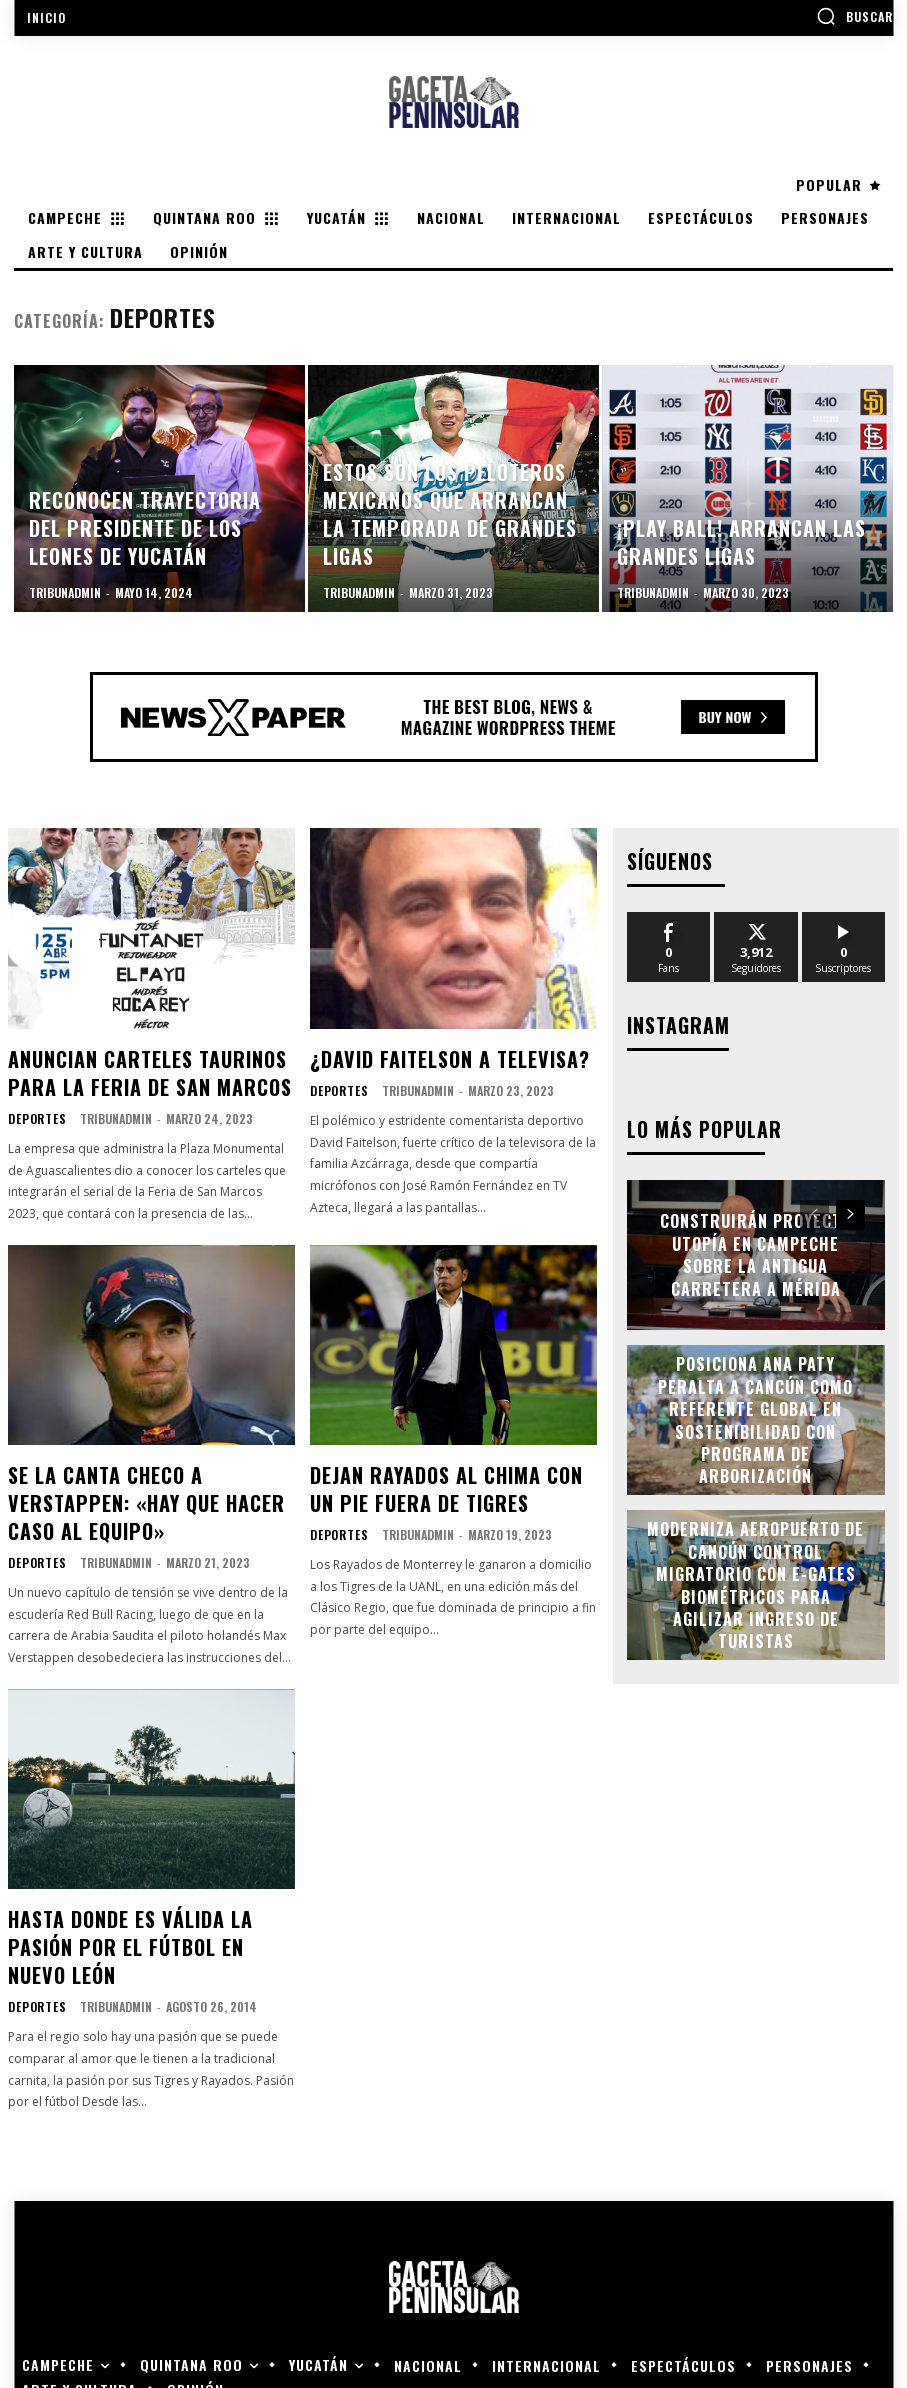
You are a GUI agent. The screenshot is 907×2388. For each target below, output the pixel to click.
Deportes (34, 1108)
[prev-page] (814, 1209)
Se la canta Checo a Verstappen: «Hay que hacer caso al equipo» (145, 1472)
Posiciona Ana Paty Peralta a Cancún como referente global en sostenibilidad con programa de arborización (756, 1413)
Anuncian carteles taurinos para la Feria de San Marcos (150, 1067)
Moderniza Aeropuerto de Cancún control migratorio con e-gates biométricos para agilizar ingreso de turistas (756, 1578)
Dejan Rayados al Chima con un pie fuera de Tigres (439, 1472)
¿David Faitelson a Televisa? (430, 1056)
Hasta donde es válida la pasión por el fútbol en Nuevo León (143, 1877)
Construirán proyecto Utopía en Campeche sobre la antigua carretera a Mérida (755, 1249)
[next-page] (850, 1209)
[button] (854, 16)
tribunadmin (109, 1107)
